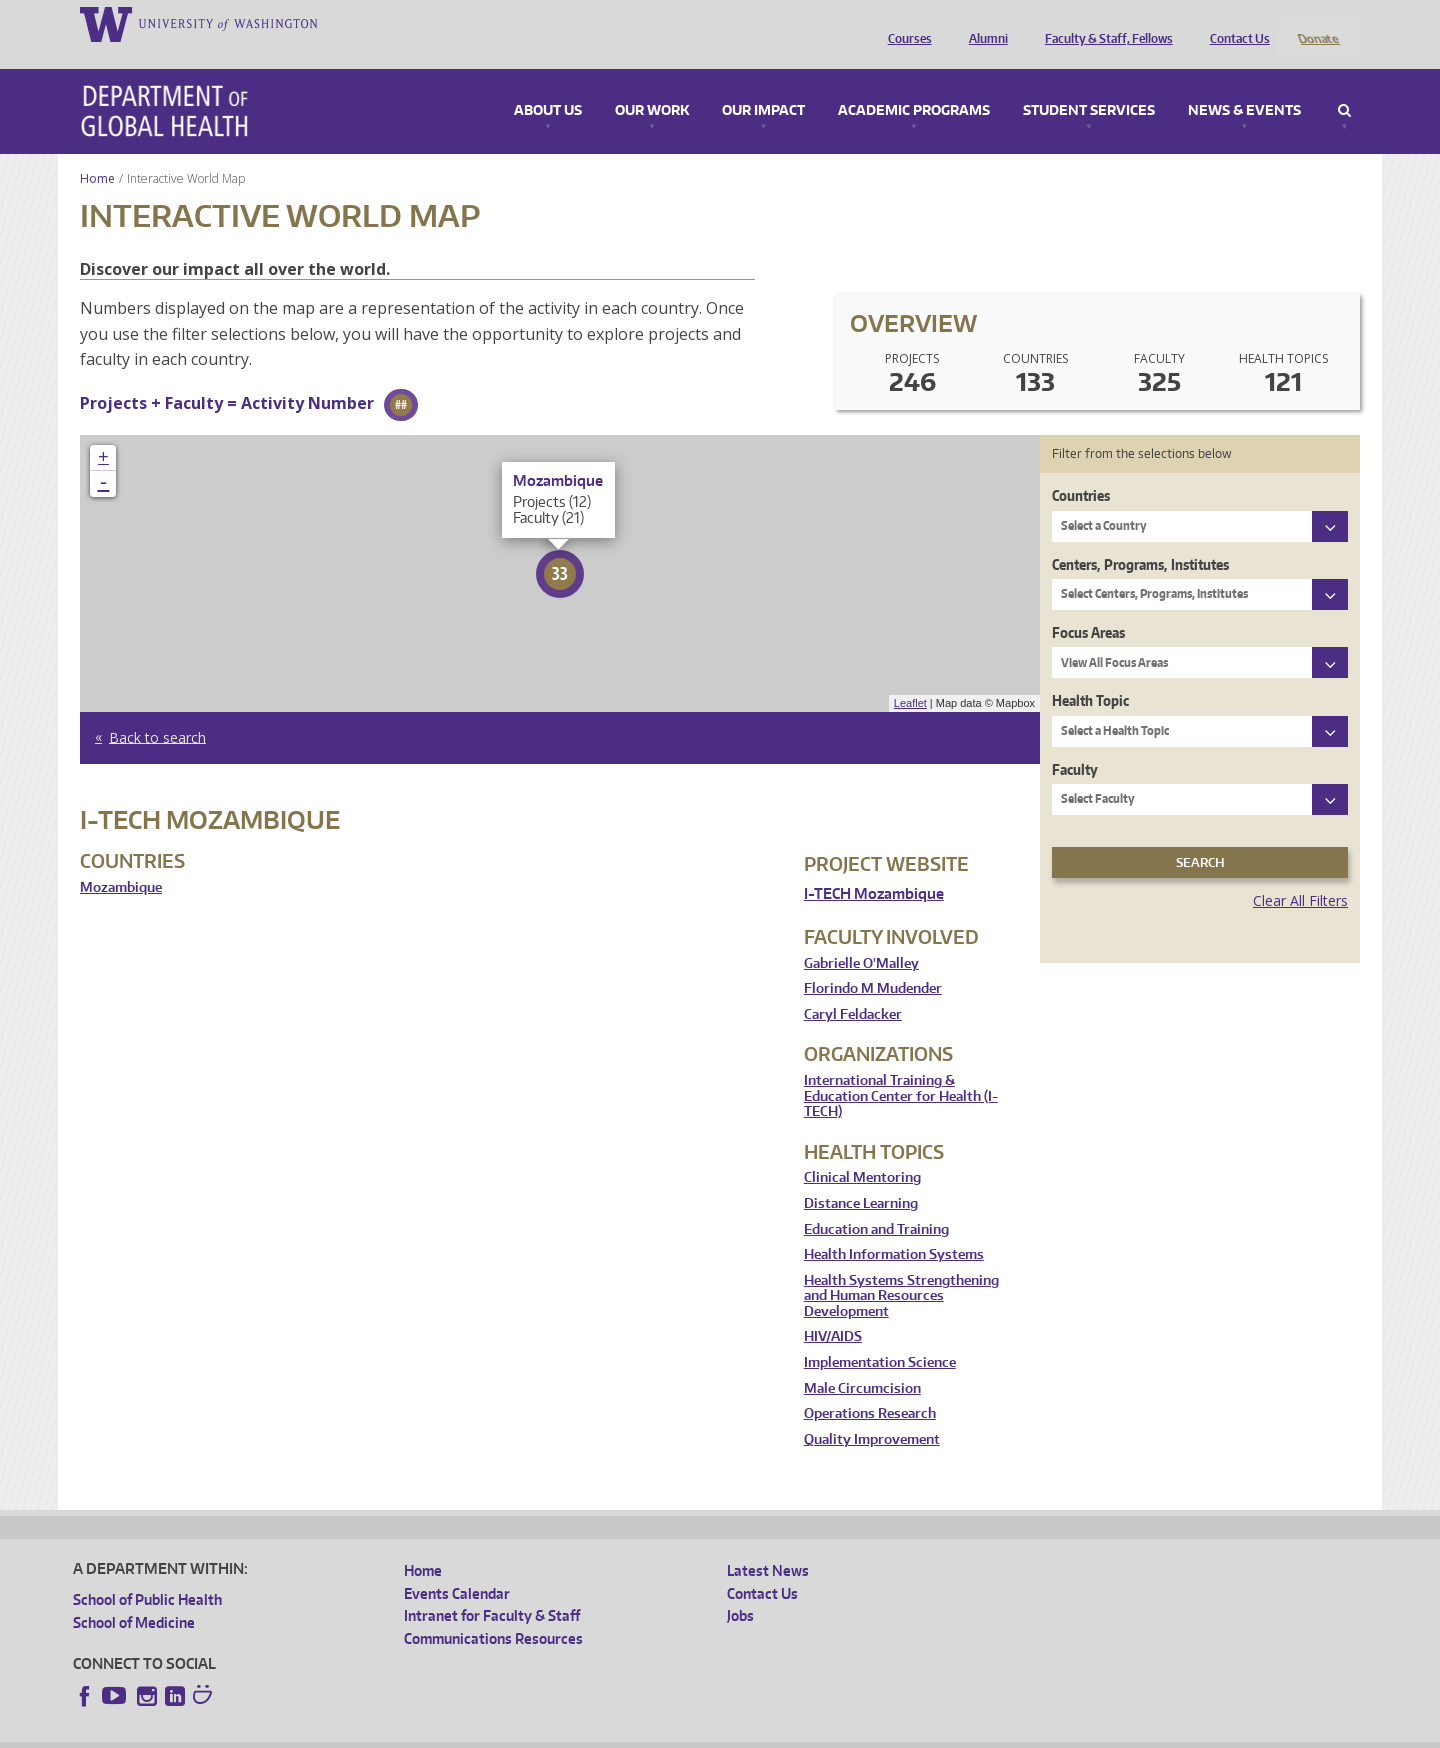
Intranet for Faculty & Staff (492, 1589)
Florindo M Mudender (873, 962)
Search (1344, 84)
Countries (1081, 469)
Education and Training (876, 1202)
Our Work (652, 84)
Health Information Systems (894, 1228)
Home (97, 151)
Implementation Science (880, 1336)
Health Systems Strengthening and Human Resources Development (901, 1269)
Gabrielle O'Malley (861, 936)
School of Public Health (147, 1573)
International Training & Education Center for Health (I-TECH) (901, 1069)
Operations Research (870, 1387)
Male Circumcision (862, 1361)
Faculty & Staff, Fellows (1104, 23)
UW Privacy (338, 1732)
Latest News (768, 1544)
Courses (905, 23)
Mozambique (121, 860)
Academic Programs (914, 84)
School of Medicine (134, 1595)
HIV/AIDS (833, 1310)
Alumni (983, 23)
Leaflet (910, 677)
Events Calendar (457, 1566)
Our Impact (763, 84)
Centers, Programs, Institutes (1140, 537)
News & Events (1244, 84)
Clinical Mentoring (862, 1151)
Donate (1317, 23)
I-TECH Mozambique (874, 866)
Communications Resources (493, 1611)
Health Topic (1090, 674)
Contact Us (1235, 23)
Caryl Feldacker (853, 987)
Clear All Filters (1300, 874)
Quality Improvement (872, 1412)
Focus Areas (1088, 605)
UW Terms (419, 1732)
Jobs (740, 1589)
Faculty (1075, 742)
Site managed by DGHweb (538, 1732)
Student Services (1089, 84)
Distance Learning (861, 1176)
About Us (548, 84)
